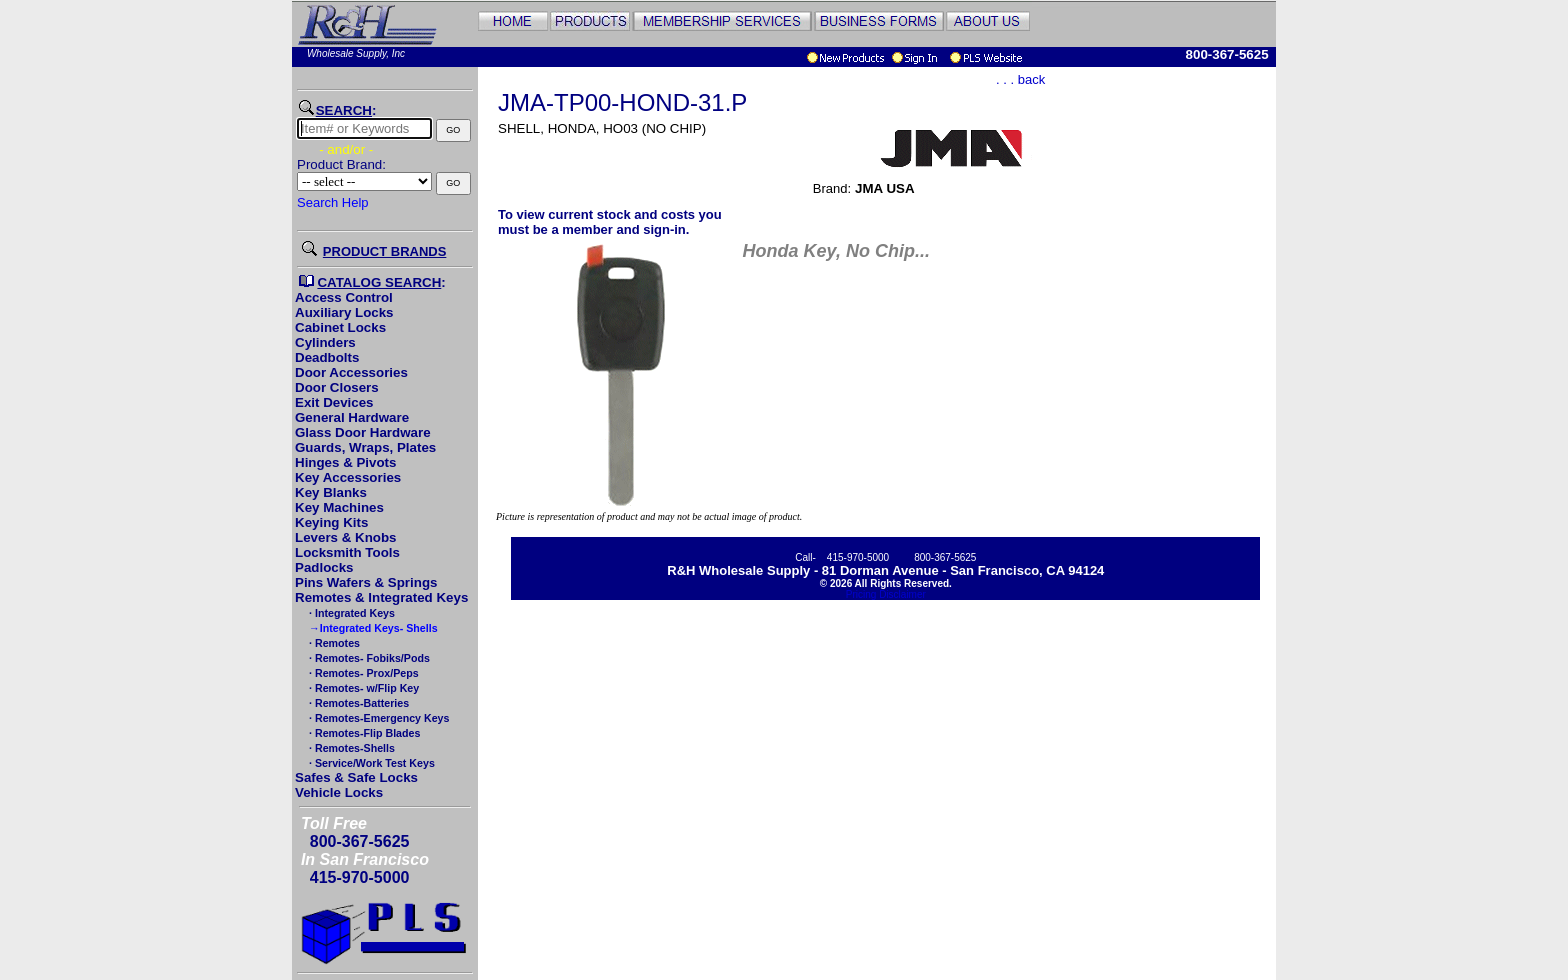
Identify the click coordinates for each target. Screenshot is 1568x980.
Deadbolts (327, 357)
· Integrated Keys (350, 613)
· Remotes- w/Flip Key (362, 688)
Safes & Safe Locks (356, 777)
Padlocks (324, 567)
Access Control (344, 297)
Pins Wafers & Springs (366, 582)
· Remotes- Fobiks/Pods (368, 658)
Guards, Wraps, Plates (365, 447)
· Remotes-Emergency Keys (377, 718)
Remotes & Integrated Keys (381, 597)
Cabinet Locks (340, 327)
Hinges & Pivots (345, 462)
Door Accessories (351, 372)
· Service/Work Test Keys (370, 763)
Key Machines (339, 507)
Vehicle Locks (339, 792)
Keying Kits (331, 522)
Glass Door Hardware (363, 432)
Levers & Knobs (345, 537)
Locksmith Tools (347, 552)
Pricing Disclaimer (886, 594)
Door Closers (337, 387)
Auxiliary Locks (344, 312)
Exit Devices (334, 402)
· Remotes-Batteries (357, 703)
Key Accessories (348, 477)
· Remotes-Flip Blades (363, 733)
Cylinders (325, 342)
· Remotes (333, 643)
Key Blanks (331, 492)
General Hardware (352, 417)
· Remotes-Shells (350, 748)
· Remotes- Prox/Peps (362, 673)
